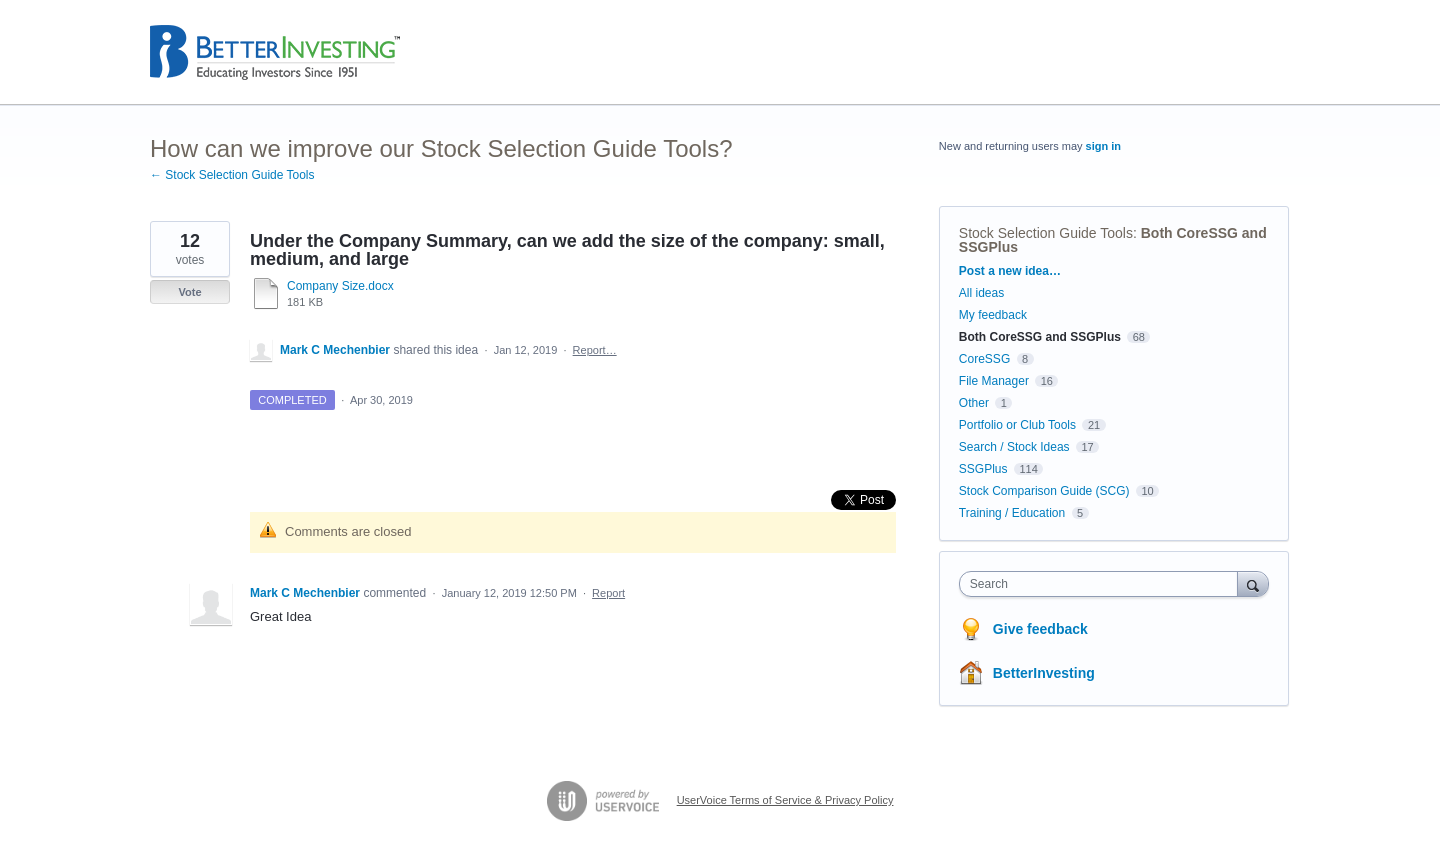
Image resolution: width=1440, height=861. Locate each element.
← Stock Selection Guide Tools (232, 175)
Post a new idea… (1010, 271)
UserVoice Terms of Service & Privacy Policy (785, 800)
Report (608, 593)
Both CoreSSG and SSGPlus (1040, 337)
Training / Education (1012, 513)
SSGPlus (983, 469)
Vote (189, 292)
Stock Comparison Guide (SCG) (1044, 491)
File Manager (994, 381)
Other (974, 403)
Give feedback (1040, 629)
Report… (595, 350)
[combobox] (1103, 584)
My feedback (993, 315)
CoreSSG (984, 359)
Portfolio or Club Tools (1017, 425)
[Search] (1253, 583)
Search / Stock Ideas (1014, 447)
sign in (1103, 146)
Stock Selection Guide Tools (1046, 233)
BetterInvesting (1044, 673)
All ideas (981, 293)
